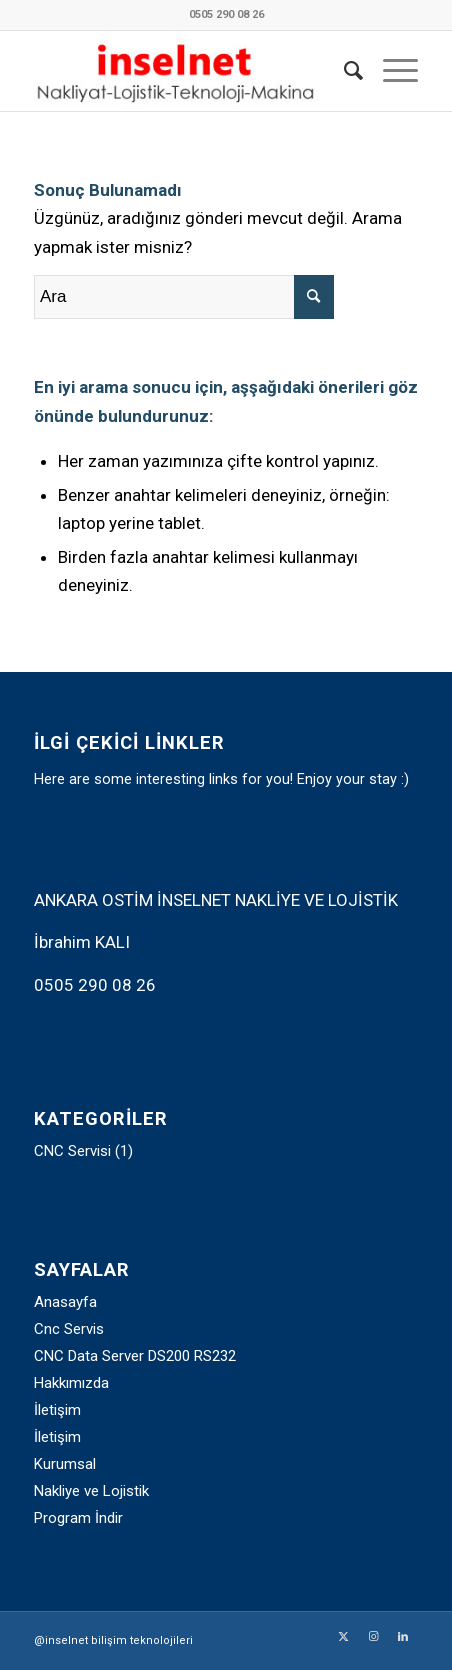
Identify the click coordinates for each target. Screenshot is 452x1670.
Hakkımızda (71, 1383)
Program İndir (78, 1518)
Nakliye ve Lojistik (91, 1491)
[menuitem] (343, 71)
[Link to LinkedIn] (403, 1637)
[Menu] (390, 71)
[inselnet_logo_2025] (187, 71)
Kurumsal (65, 1464)
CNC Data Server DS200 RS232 (135, 1356)
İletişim (57, 1410)
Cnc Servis (69, 1329)
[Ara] (343, 71)
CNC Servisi (72, 1151)
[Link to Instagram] (373, 1637)
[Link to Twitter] (343, 1637)
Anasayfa (65, 1302)
